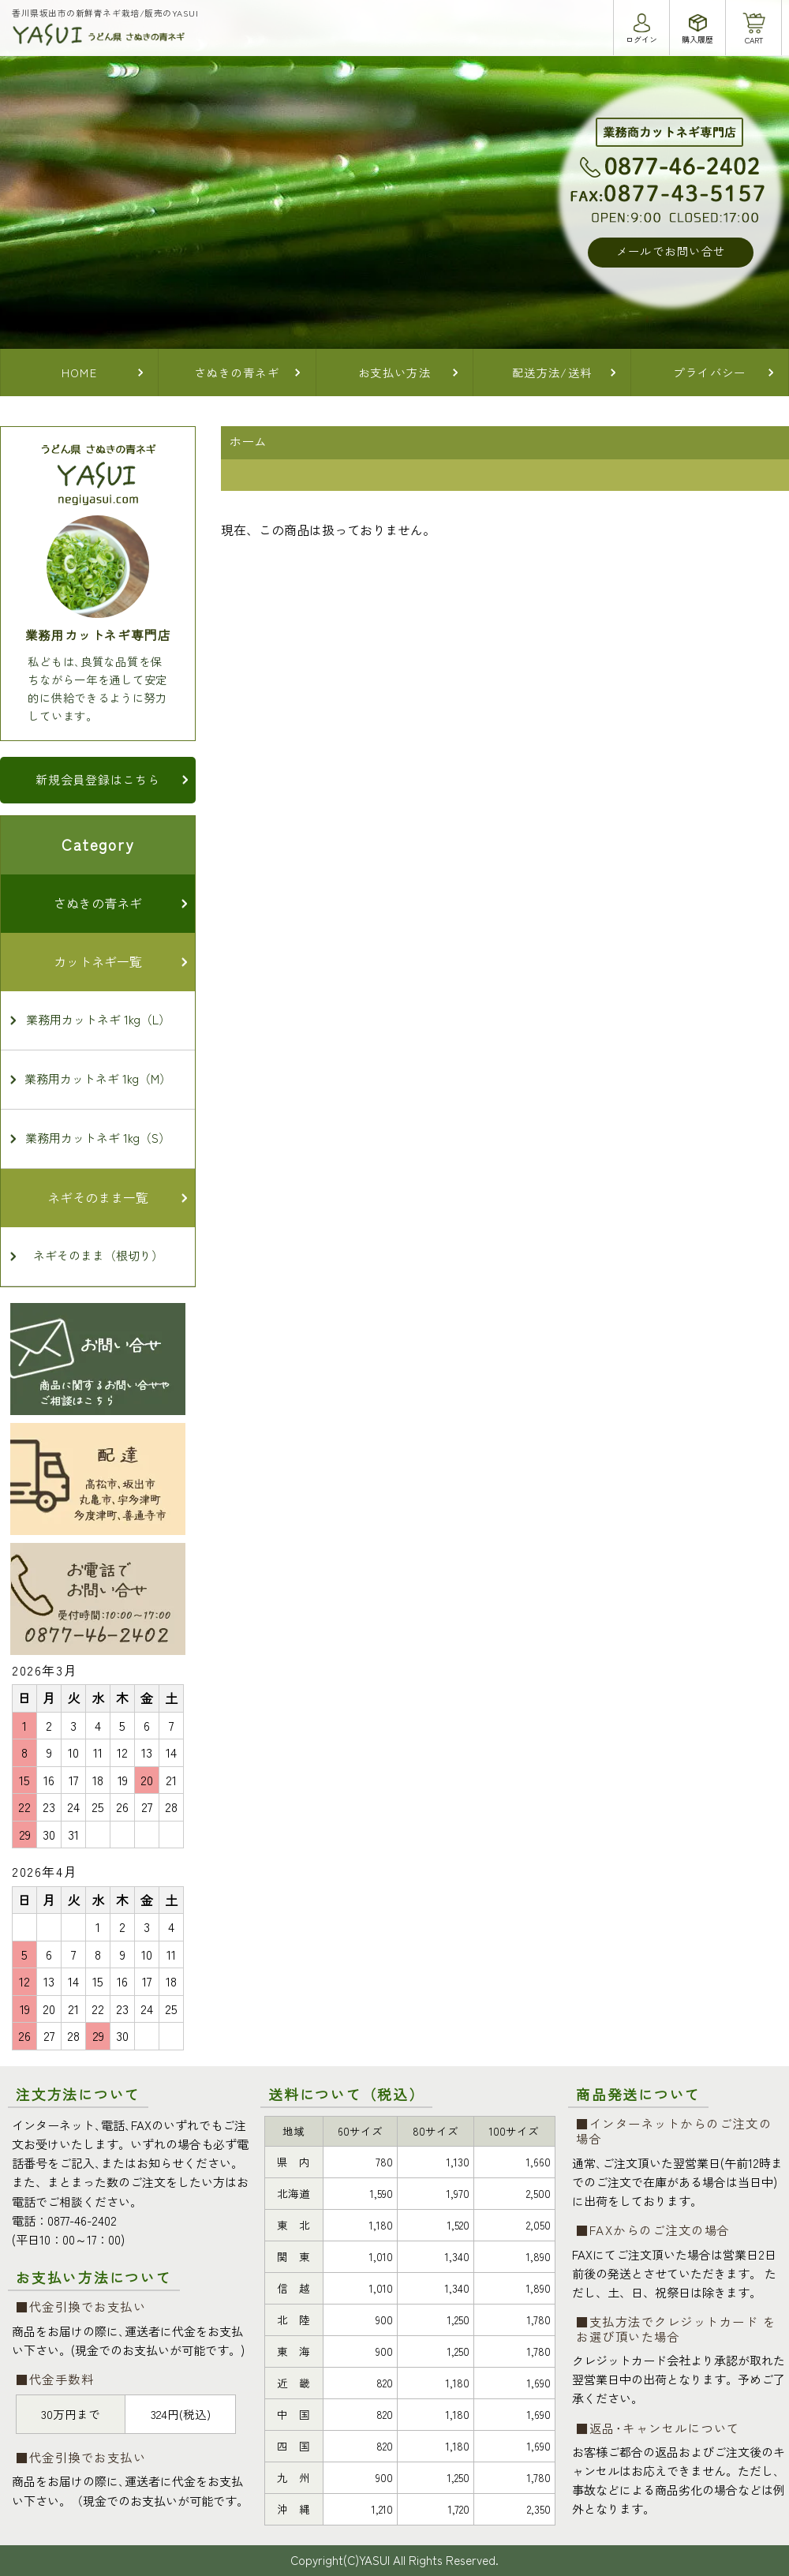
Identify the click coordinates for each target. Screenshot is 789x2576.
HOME (80, 372)
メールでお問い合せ (671, 250)
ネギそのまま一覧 (97, 1197)
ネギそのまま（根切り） (98, 1255)
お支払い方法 (395, 372)
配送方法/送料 (552, 372)
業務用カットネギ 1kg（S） (97, 1137)
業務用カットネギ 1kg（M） (97, 1078)
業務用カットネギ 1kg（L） (98, 1019)
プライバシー (709, 372)
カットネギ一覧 (98, 961)
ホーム (248, 441)
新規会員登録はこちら (98, 779)
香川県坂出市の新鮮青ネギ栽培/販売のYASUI (105, 12)
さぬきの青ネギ (236, 372)
